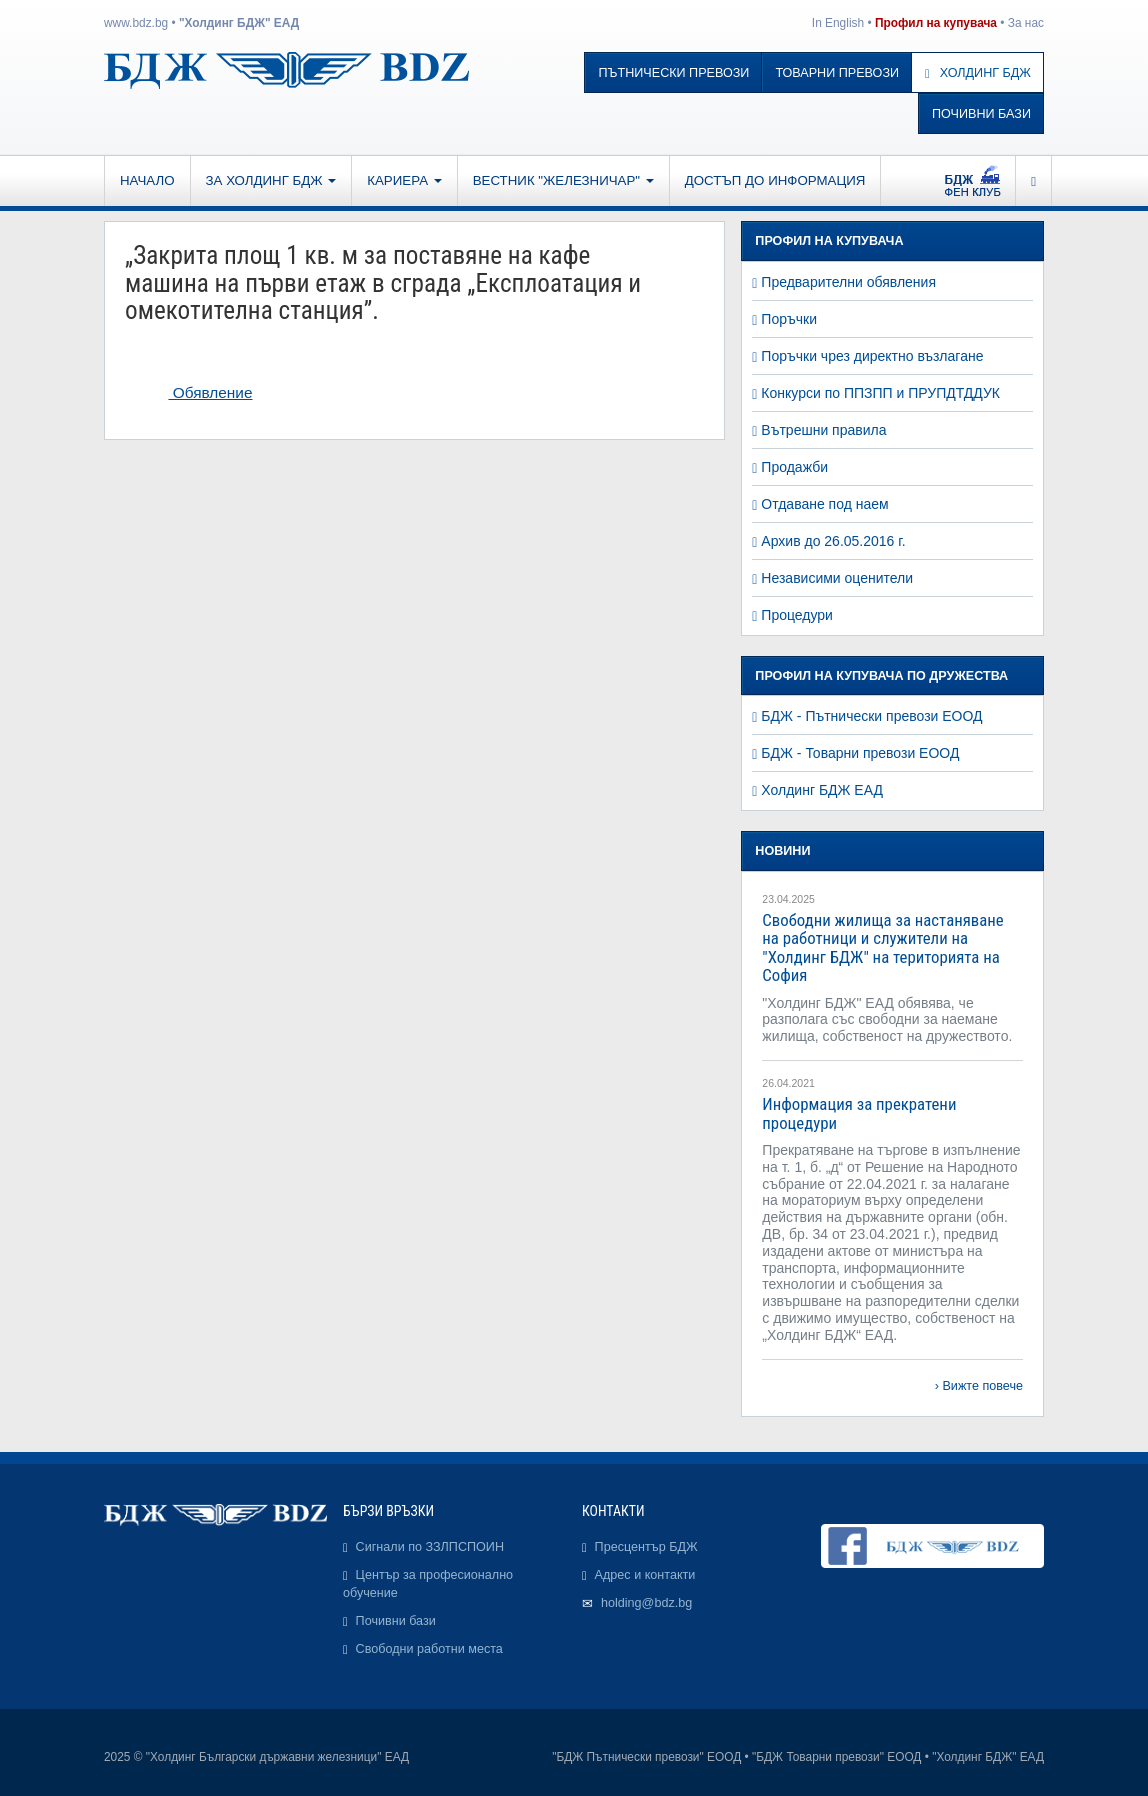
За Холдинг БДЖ (271, 180)
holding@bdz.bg (646, 1603)
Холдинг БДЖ (978, 73)
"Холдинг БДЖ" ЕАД (239, 23)
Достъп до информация (775, 180)
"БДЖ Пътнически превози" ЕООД (646, 1757)
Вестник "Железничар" (563, 180)
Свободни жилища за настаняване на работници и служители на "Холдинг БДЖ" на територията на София (882, 947)
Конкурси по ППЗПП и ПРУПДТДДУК (880, 393)
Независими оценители (837, 578)
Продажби (794, 467)
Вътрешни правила (823, 430)
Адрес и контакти (645, 1575)
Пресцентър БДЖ (646, 1547)
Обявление (210, 392)
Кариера (404, 180)
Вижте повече (982, 1386)
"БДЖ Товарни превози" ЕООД (836, 1757)
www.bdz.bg (136, 23)
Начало (147, 180)
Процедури (797, 615)
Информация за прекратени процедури (859, 1113)
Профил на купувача (936, 23)
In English (838, 23)
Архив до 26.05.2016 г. (833, 541)
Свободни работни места (429, 1649)
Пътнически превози (673, 73)
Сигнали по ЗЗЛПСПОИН (430, 1547)
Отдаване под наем (824, 504)
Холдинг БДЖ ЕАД (822, 790)
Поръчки (789, 319)
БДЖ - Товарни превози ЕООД (860, 753)
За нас (1026, 23)
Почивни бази (981, 114)
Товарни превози (837, 73)
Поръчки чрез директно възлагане (872, 356)
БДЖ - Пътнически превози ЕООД (871, 716)
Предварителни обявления (848, 282)
